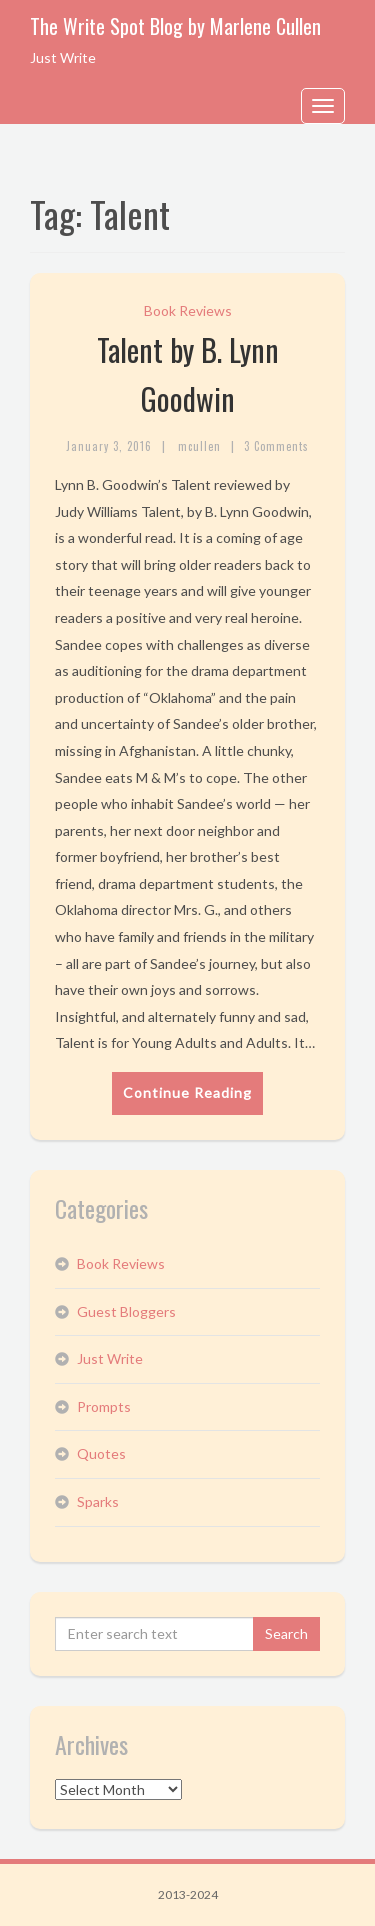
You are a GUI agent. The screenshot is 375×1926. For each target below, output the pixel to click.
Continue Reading (187, 1092)
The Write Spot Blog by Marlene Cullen (175, 26)
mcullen (199, 446)
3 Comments (276, 446)
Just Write (110, 1358)
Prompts (104, 1406)
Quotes (101, 1453)
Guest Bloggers (126, 1311)
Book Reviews (188, 310)
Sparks (98, 1501)
